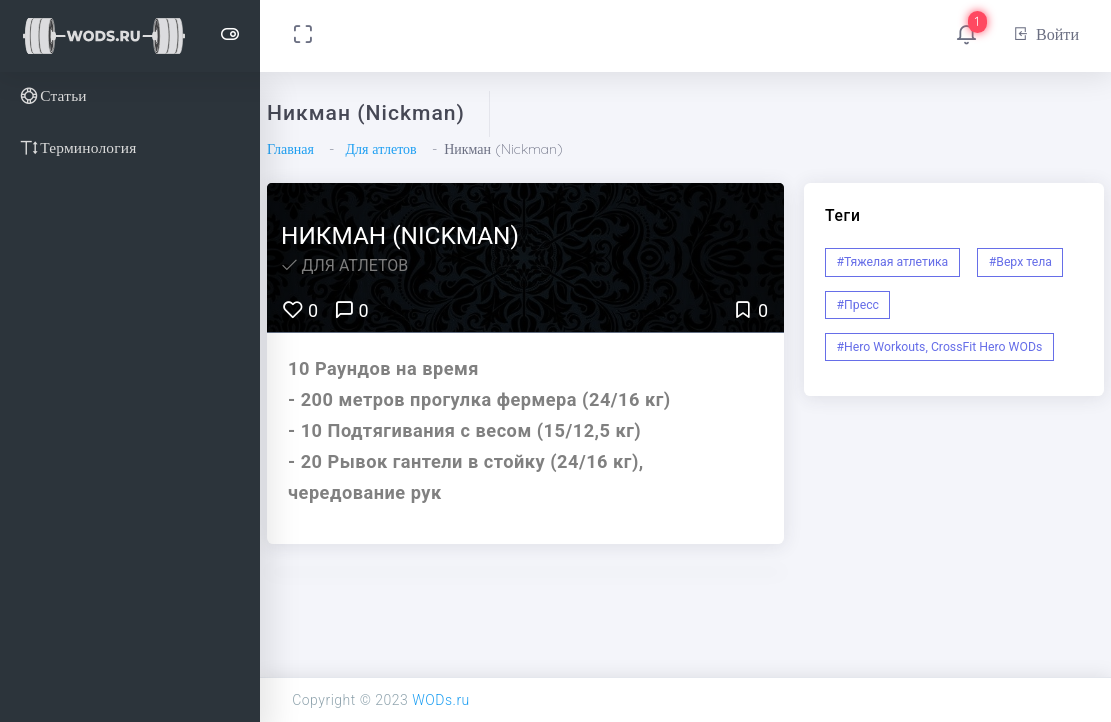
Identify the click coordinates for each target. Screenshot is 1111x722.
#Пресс (858, 305)
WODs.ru (441, 700)
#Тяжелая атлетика (893, 262)
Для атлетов (380, 149)
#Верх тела (1020, 262)
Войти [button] (1045, 34)
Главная (290, 149)
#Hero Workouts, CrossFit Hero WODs (940, 347)
